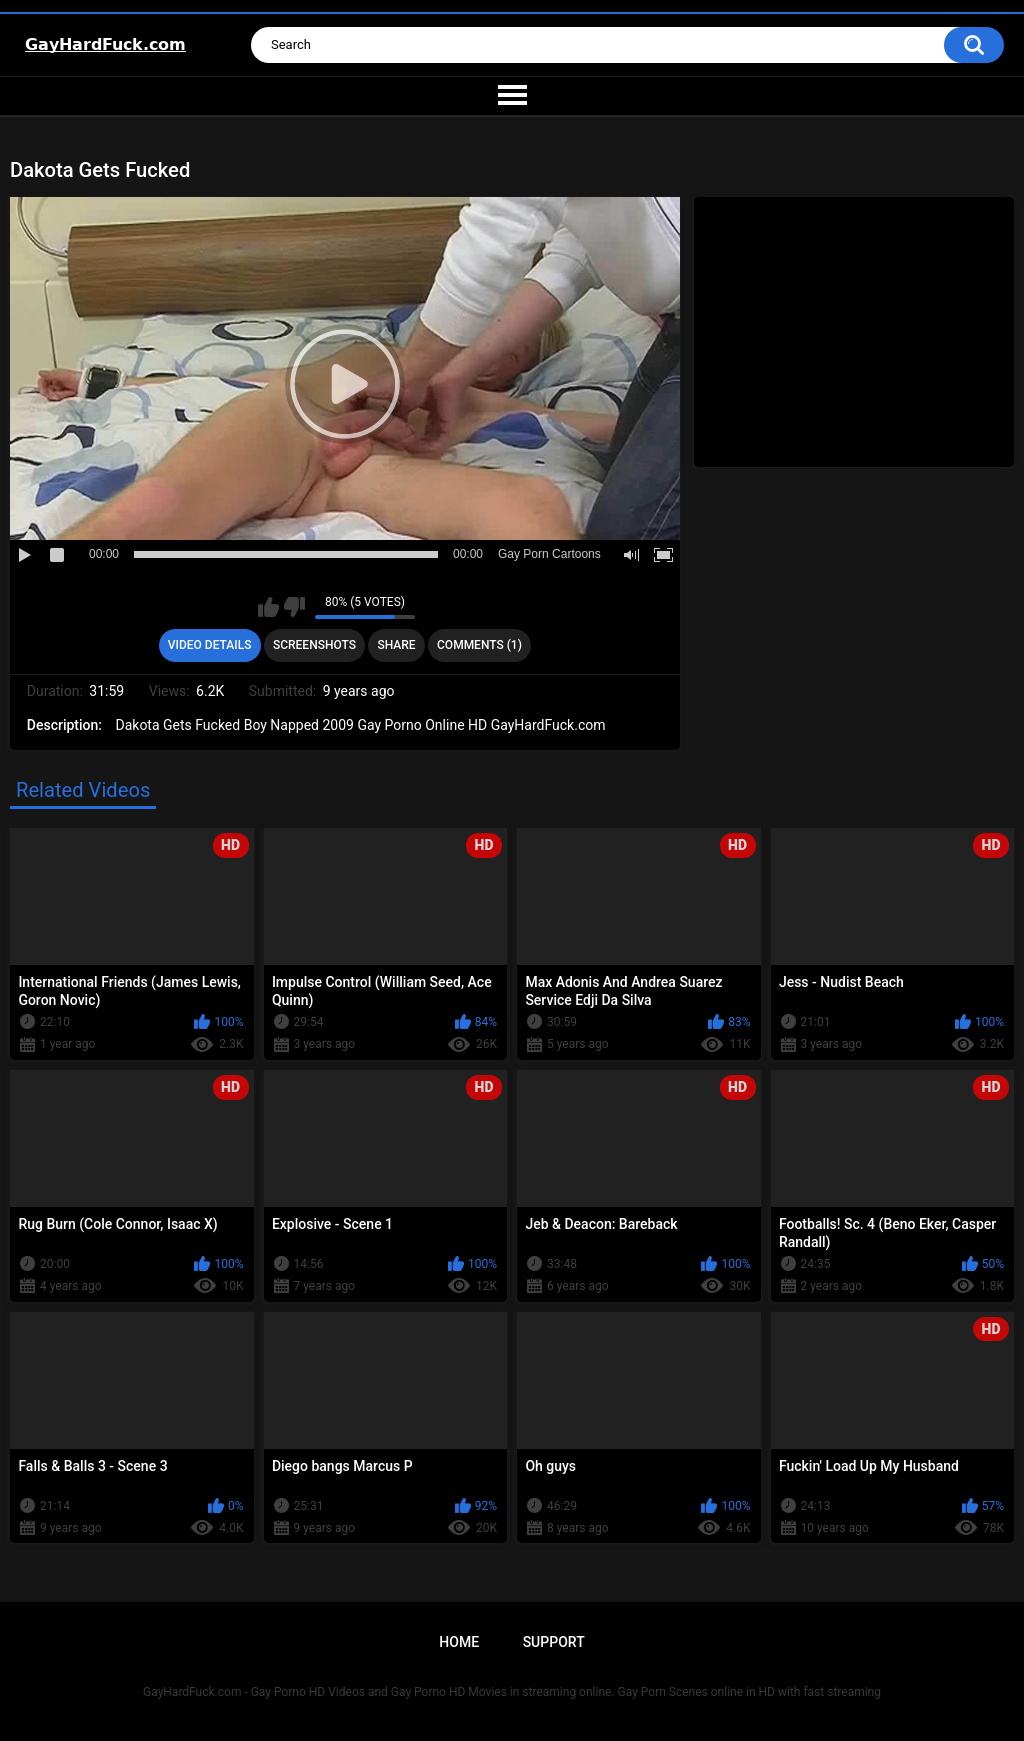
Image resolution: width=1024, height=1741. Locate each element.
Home (459, 1642)
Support (554, 1642)
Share (396, 645)
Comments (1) (479, 645)
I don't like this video (294, 607)
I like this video (268, 607)
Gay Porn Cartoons (549, 554)
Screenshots (314, 645)
